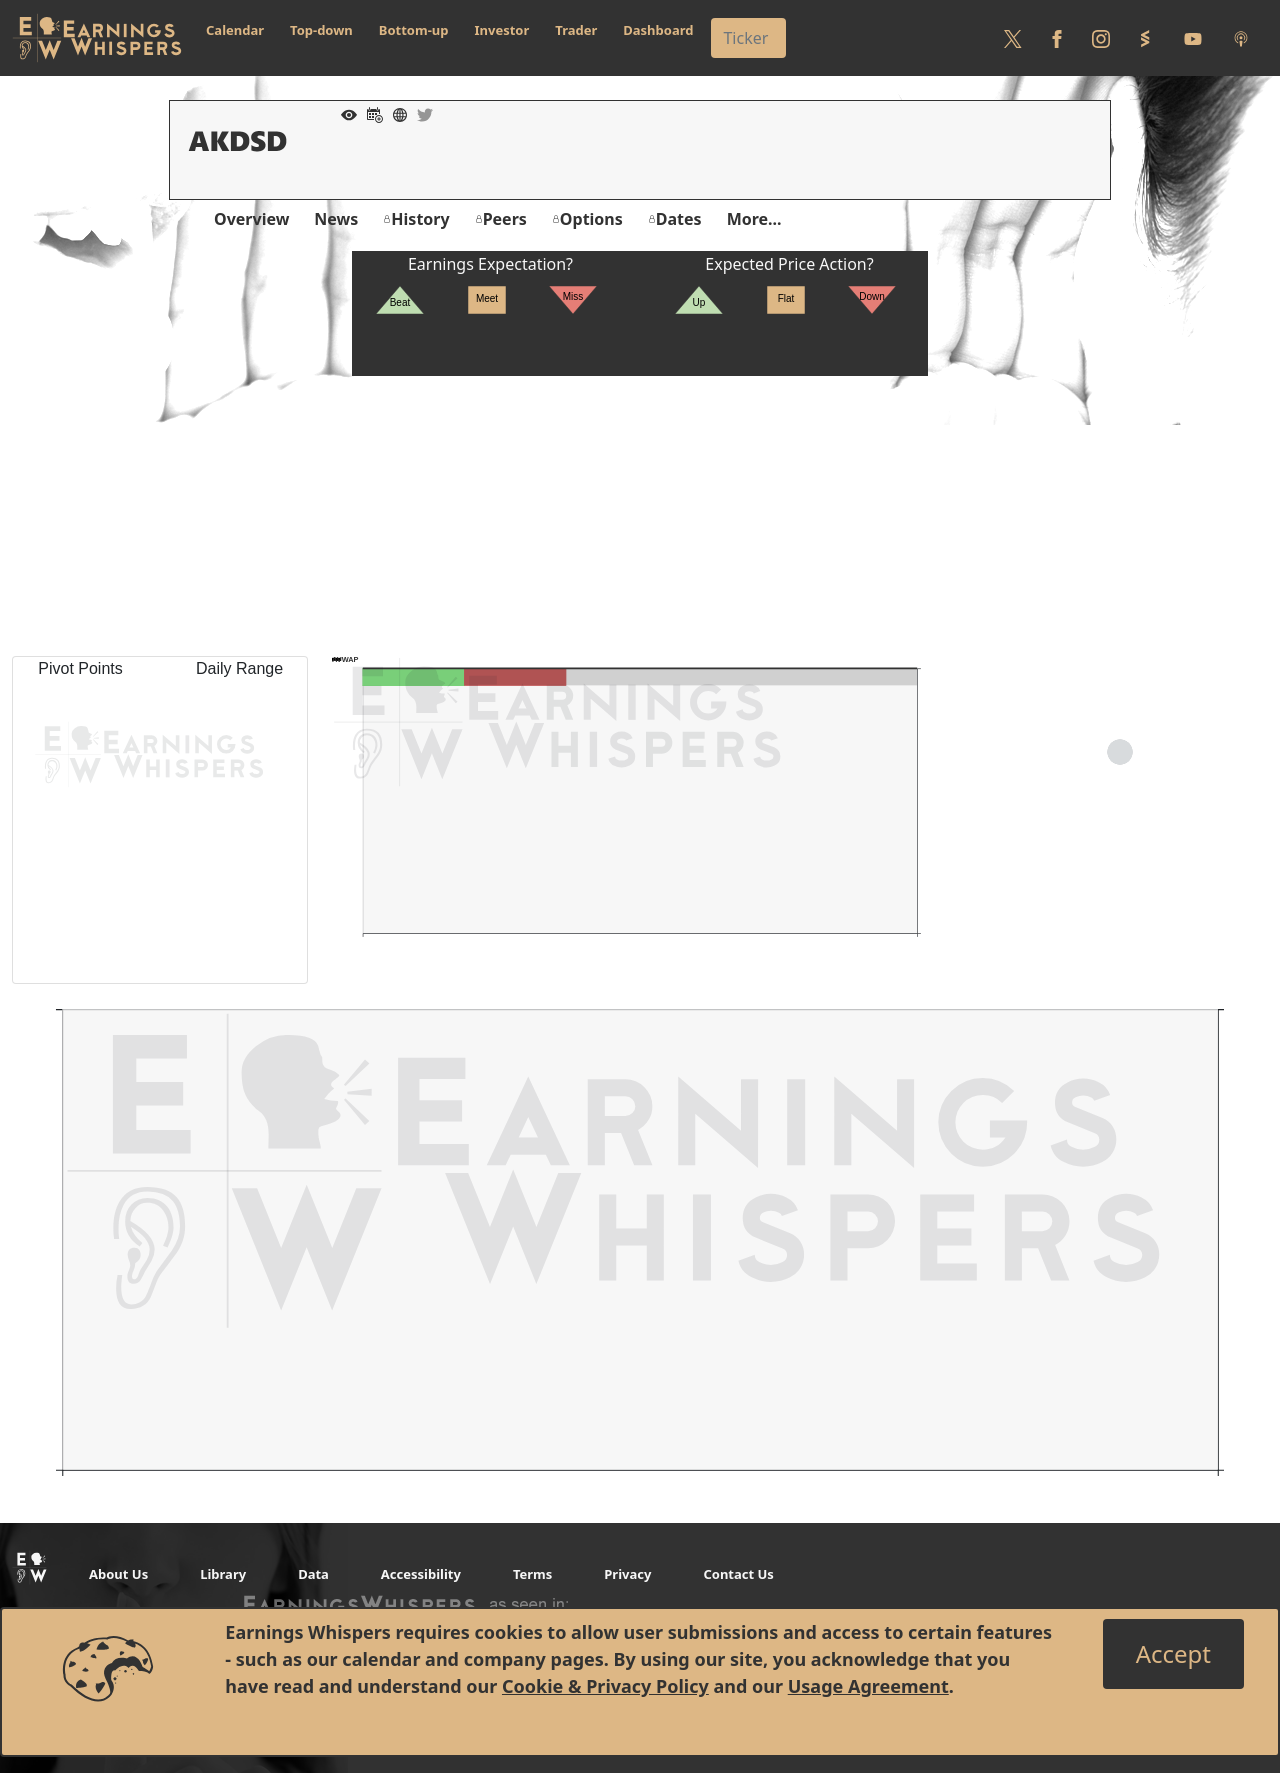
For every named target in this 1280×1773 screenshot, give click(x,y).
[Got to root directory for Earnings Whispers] (97, 38)
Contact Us (738, 1574)
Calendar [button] (235, 30)
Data (313, 1574)
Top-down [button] (321, 30)
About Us (118, 1574)
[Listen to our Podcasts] (1241, 38)
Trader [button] (576, 30)
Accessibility (421, 1574)
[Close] (1173, 1654)
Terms (532, 1574)
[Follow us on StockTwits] (1145, 38)
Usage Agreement (868, 1686)
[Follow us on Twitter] (1013, 38)
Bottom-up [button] (414, 30)
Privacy (627, 1574)
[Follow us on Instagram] (1101, 38)
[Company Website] (395, 113)
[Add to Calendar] (370, 113)
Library (223, 1574)
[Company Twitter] (420, 113)
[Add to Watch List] (344, 113)
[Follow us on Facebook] (1057, 38)
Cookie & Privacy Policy (605, 1686)
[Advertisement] (640, 516)
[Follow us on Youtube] (1193, 38)
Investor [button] (502, 30)
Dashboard (658, 30)
